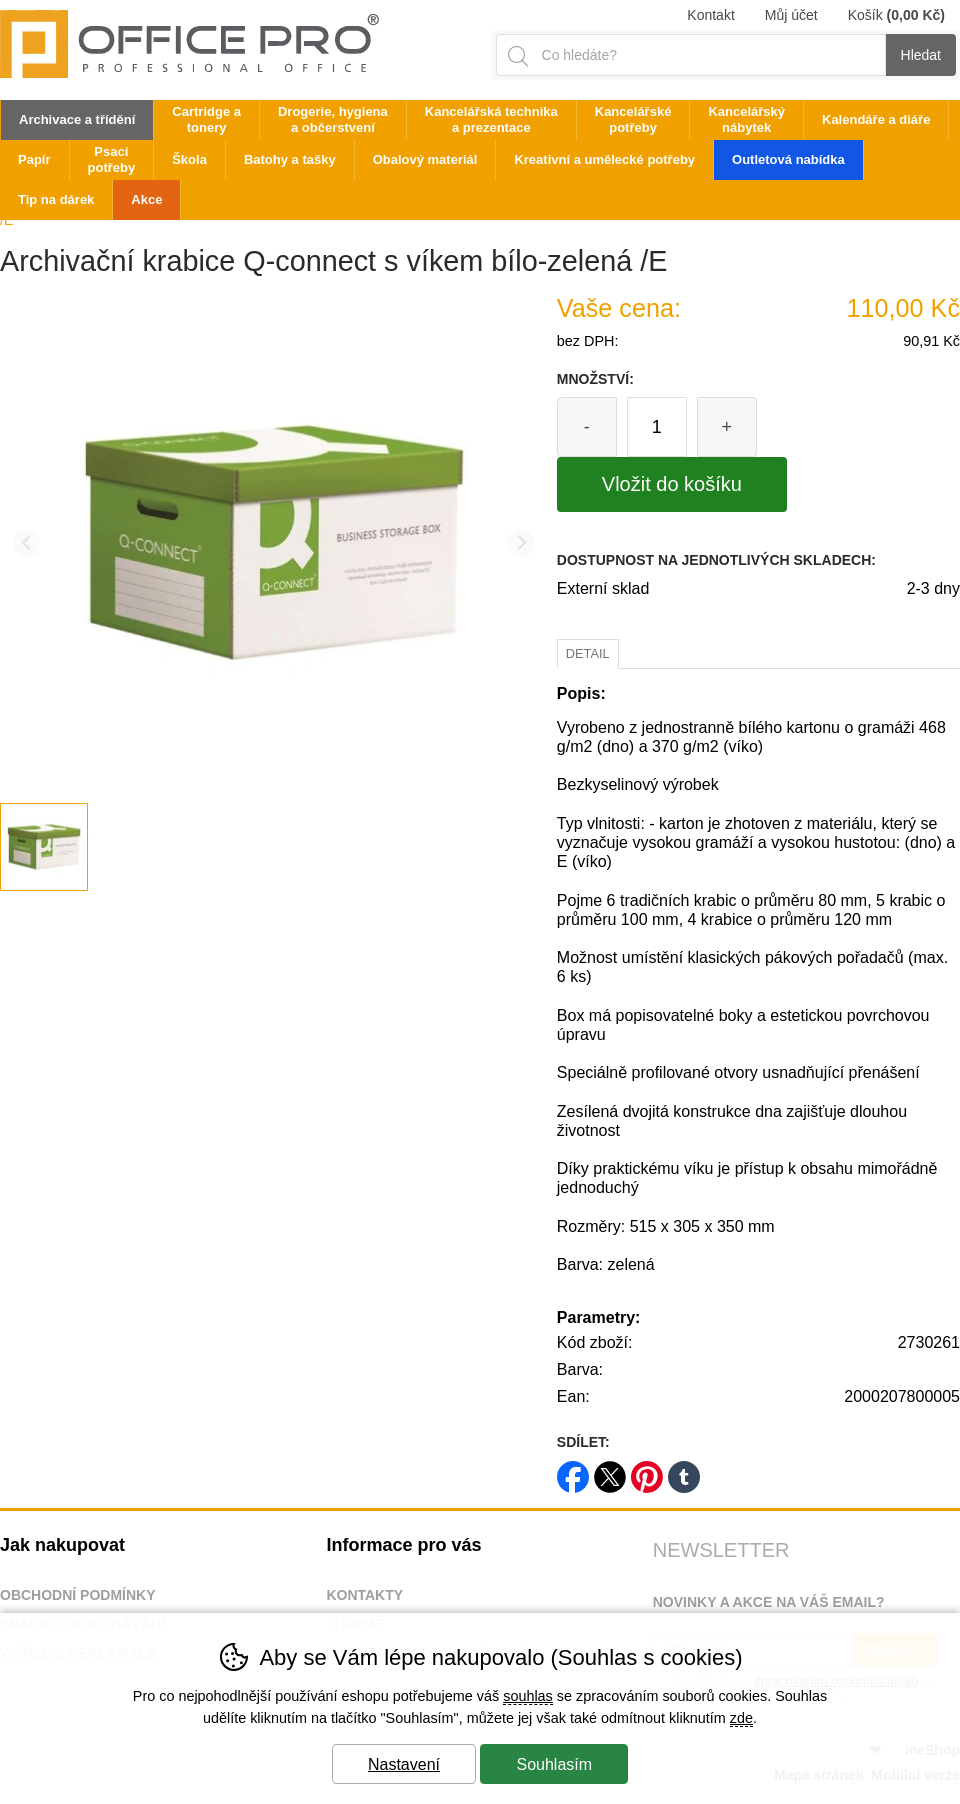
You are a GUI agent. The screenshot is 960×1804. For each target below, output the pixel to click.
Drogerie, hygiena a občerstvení (333, 119)
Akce (146, 199)
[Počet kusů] (657, 427)
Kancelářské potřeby (633, 119)
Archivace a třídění (77, 119)
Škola (189, 159)
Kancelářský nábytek (746, 119)
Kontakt (710, 15)
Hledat (921, 55)
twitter (610, 1470)
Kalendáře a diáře (876, 119)
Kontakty (364, 1595)
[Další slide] (520, 543)
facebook (573, 1470)
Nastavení (404, 1764)
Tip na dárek (56, 199)
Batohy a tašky (290, 159)
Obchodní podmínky (78, 1595)
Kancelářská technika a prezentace (491, 119)
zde (741, 1718)
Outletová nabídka (788, 159)
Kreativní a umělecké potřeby (604, 159)
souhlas (528, 1696)
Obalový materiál (425, 159)
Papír (34, 159)
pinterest (647, 1470)
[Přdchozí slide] (26, 543)
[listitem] (44, 847)
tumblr (684, 1470)
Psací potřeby (112, 159)
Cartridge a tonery (206, 119)
